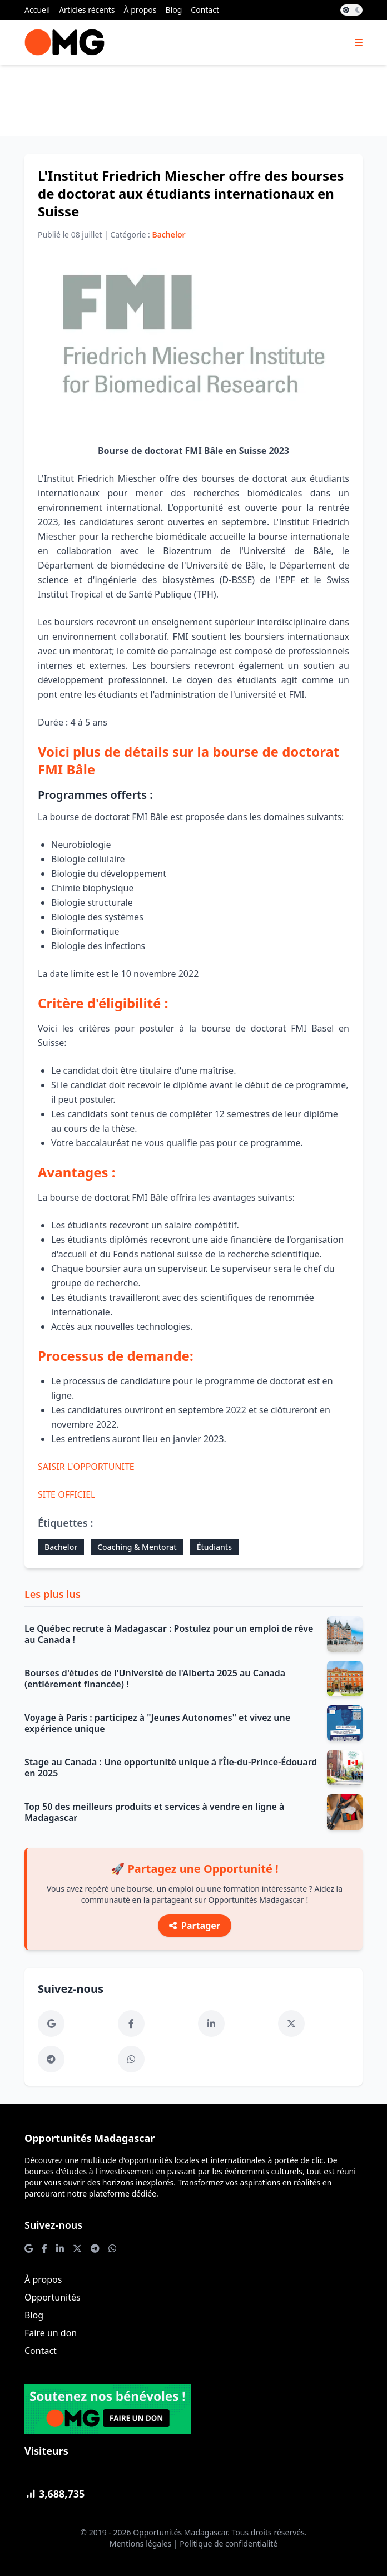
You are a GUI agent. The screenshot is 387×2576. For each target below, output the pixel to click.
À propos (140, 9)
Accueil (37, 9)
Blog (174, 9)
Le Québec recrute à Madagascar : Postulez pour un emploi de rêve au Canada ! (168, 1634)
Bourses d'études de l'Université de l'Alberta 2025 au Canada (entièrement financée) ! (154, 1678)
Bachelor (60, 1547)
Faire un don (50, 2333)
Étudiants (214, 1547)
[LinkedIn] (211, 2023)
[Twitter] (291, 2023)
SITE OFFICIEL (67, 1494)
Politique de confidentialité (228, 2543)
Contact (205, 9)
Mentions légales (141, 2543)
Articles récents (87, 9)
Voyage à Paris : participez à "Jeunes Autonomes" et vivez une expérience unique (157, 1723)
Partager (194, 1925)
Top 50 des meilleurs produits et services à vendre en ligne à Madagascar (154, 1812)
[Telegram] (51, 2059)
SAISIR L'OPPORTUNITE (86, 1466)
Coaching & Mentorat (137, 1547)
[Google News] (51, 2023)
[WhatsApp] (131, 2059)
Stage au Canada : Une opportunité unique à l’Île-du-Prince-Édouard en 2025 (170, 1767)
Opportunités (52, 2297)
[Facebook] (131, 2023)
